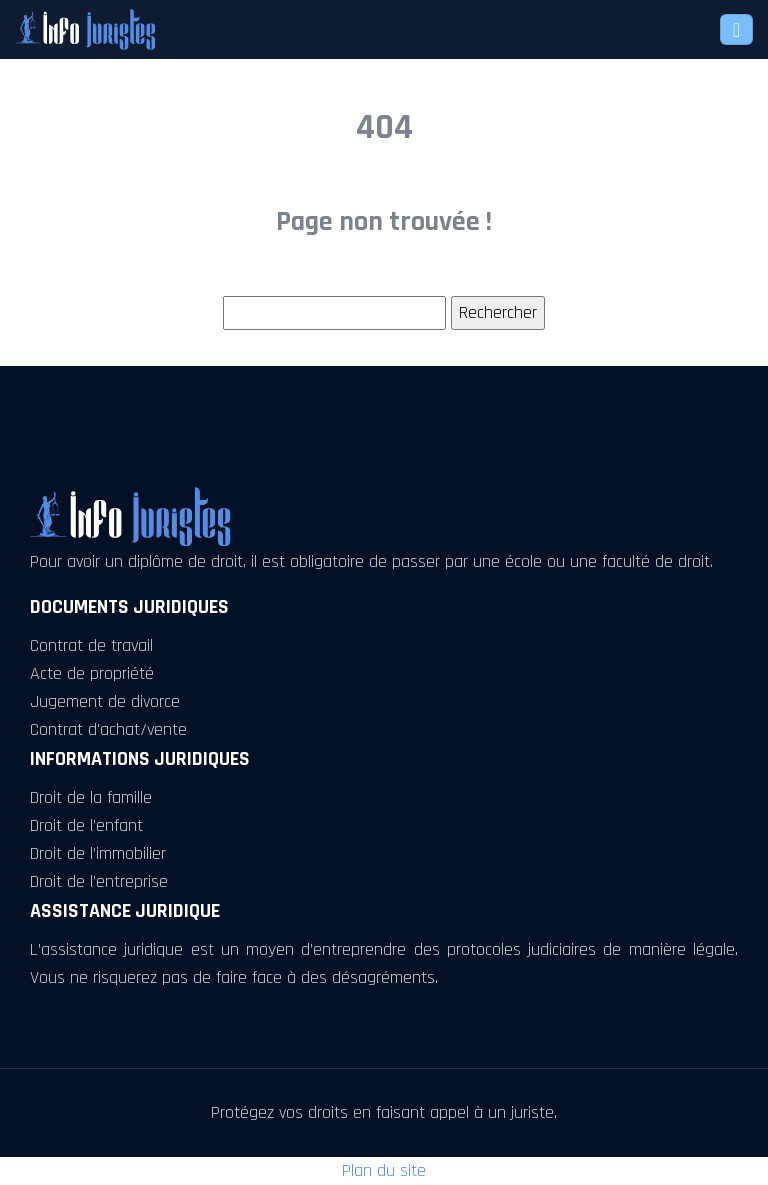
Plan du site (384, 1170)
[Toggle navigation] (736, 30)
